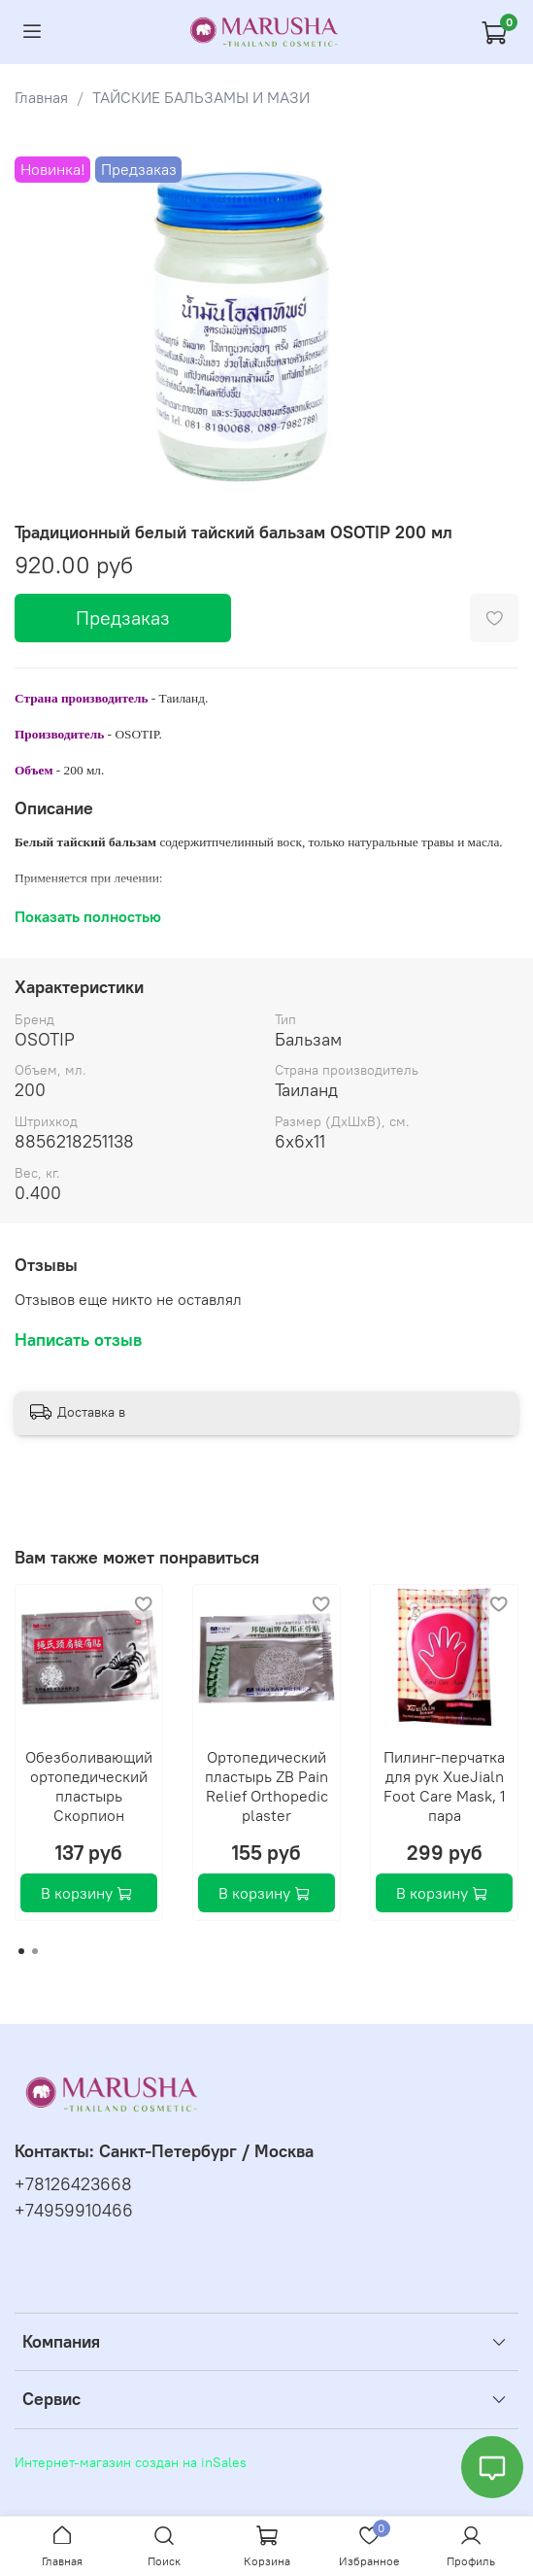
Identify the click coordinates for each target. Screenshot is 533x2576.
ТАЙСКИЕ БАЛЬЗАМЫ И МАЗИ (201, 97)
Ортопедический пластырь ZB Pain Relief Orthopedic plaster (266, 1786)
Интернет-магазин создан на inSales (131, 2462)
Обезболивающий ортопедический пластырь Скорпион (88, 1786)
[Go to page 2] (35, 1951)
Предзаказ (123, 617)
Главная (41, 97)
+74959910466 (74, 2210)
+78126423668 (73, 2184)
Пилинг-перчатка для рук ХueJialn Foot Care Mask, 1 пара (444, 1786)
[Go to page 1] (21, 1951)
